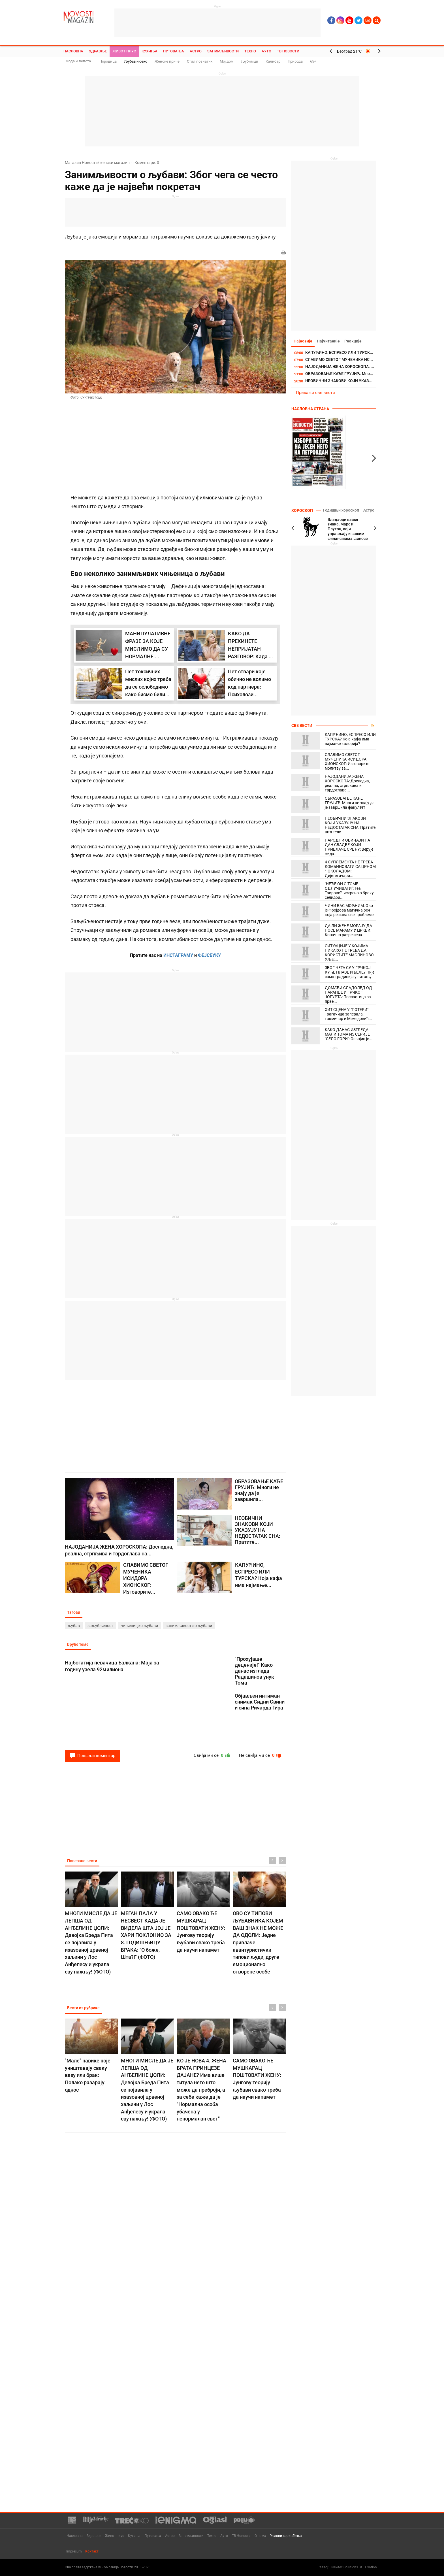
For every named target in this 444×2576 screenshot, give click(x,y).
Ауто (266, 51)
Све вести (301, 725)
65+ (313, 61)
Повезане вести (83, 1861)
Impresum (74, 2552)
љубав (74, 1626)
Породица (108, 61)
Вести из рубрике (84, 2009)
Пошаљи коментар (92, 1756)
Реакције (355, 341)
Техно (250, 51)
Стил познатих (199, 61)
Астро (196, 51)
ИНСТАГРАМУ (178, 955)
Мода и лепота (78, 61)
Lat (367, 20)
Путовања (173, 51)
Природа (295, 61)
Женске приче (167, 61)
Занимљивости (223, 51)
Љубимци (249, 61)
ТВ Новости (288, 51)
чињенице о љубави (139, 1626)
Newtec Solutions (344, 2567)
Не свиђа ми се (259, 1756)
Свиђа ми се (208, 1756)
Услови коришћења (286, 2536)
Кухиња (149, 51)
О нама (260, 2536)
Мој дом (227, 61)
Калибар (273, 61)
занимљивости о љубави (189, 1626)
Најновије (303, 341)
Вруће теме (78, 1645)
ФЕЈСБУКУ (209, 955)
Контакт (92, 2552)
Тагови (74, 1612)
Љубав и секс (135, 61)
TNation (370, 2567)
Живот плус (124, 51)
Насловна (73, 51)
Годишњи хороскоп (339, 510)
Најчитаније (330, 341)
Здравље (98, 51)
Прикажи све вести (315, 392)
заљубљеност (100, 1626)
